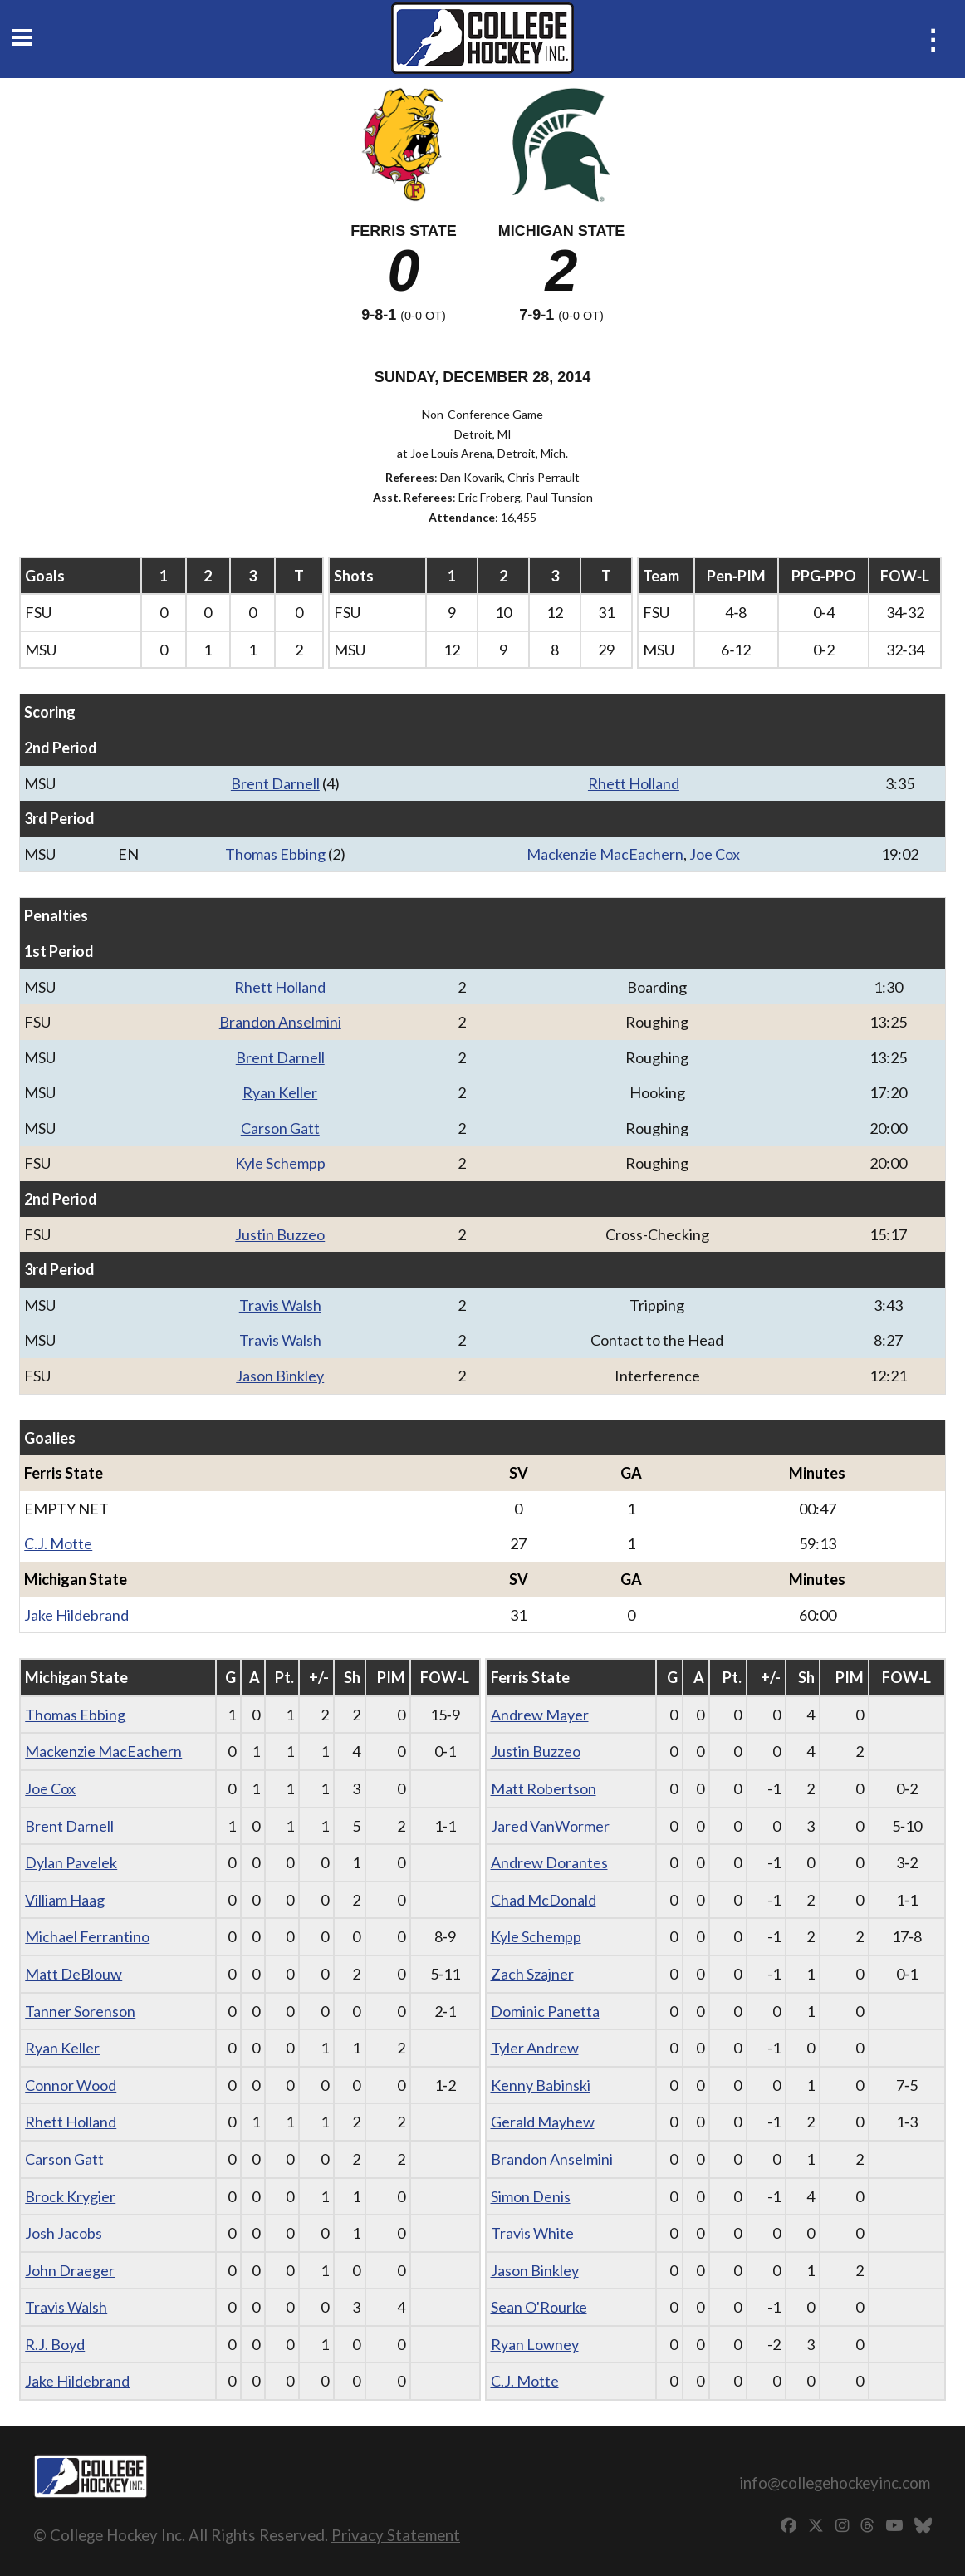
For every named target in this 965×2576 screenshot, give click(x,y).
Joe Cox (714, 854)
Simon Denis (531, 2196)
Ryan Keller (279, 1092)
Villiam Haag (65, 1900)
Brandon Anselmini (280, 1022)
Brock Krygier (70, 2196)
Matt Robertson (543, 1788)
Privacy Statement (395, 2534)
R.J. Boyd (55, 2344)
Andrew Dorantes (549, 1862)
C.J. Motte (58, 1543)
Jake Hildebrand (76, 1615)
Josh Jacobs (63, 2233)
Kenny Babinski (540, 2085)
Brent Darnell (275, 783)
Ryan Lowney (535, 2344)
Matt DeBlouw (73, 1974)
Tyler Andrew (535, 2048)
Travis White (532, 2233)
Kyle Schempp (280, 1163)
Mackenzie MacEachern (605, 854)
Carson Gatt (280, 1128)
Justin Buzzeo (280, 1234)
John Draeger (70, 2270)
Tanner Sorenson (80, 2011)
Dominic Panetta (545, 2011)
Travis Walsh (280, 1305)
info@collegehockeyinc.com (834, 2482)
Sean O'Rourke (539, 2307)
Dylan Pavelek (71, 1862)
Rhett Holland (633, 783)
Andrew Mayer (540, 1714)
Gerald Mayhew (543, 2121)
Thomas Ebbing (275, 854)
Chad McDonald (543, 1900)
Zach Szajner (532, 1974)
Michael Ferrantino (87, 1936)
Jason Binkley (280, 1376)
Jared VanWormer (550, 1826)
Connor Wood (70, 2085)
